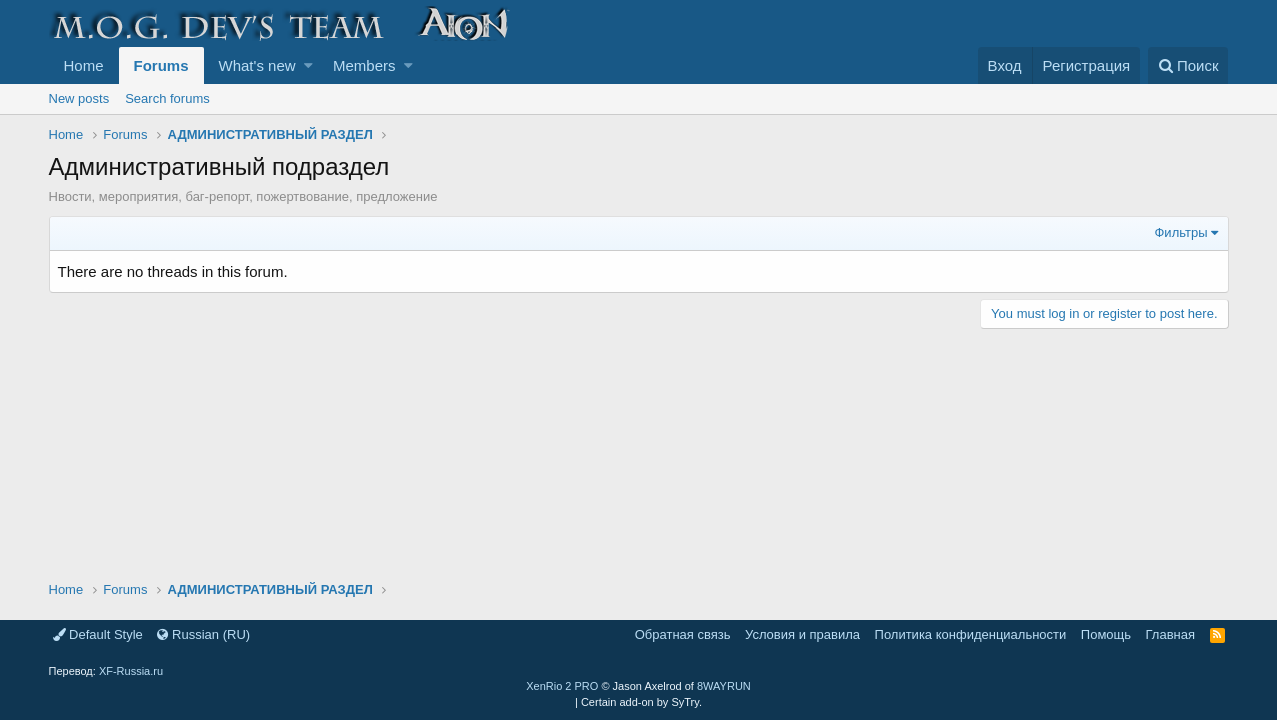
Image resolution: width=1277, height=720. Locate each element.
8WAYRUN (724, 686)
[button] (308, 65)
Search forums (167, 98)
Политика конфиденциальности (971, 634)
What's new (257, 65)
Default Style (98, 634)
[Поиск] (1188, 65)
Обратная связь (683, 634)
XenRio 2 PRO (562, 686)
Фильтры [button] (1180, 232)
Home (84, 65)
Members (364, 65)
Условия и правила (802, 634)
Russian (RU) (203, 634)
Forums (161, 65)
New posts (79, 98)
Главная (1170, 634)
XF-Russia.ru (131, 671)
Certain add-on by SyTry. (641, 702)
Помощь (1106, 634)
